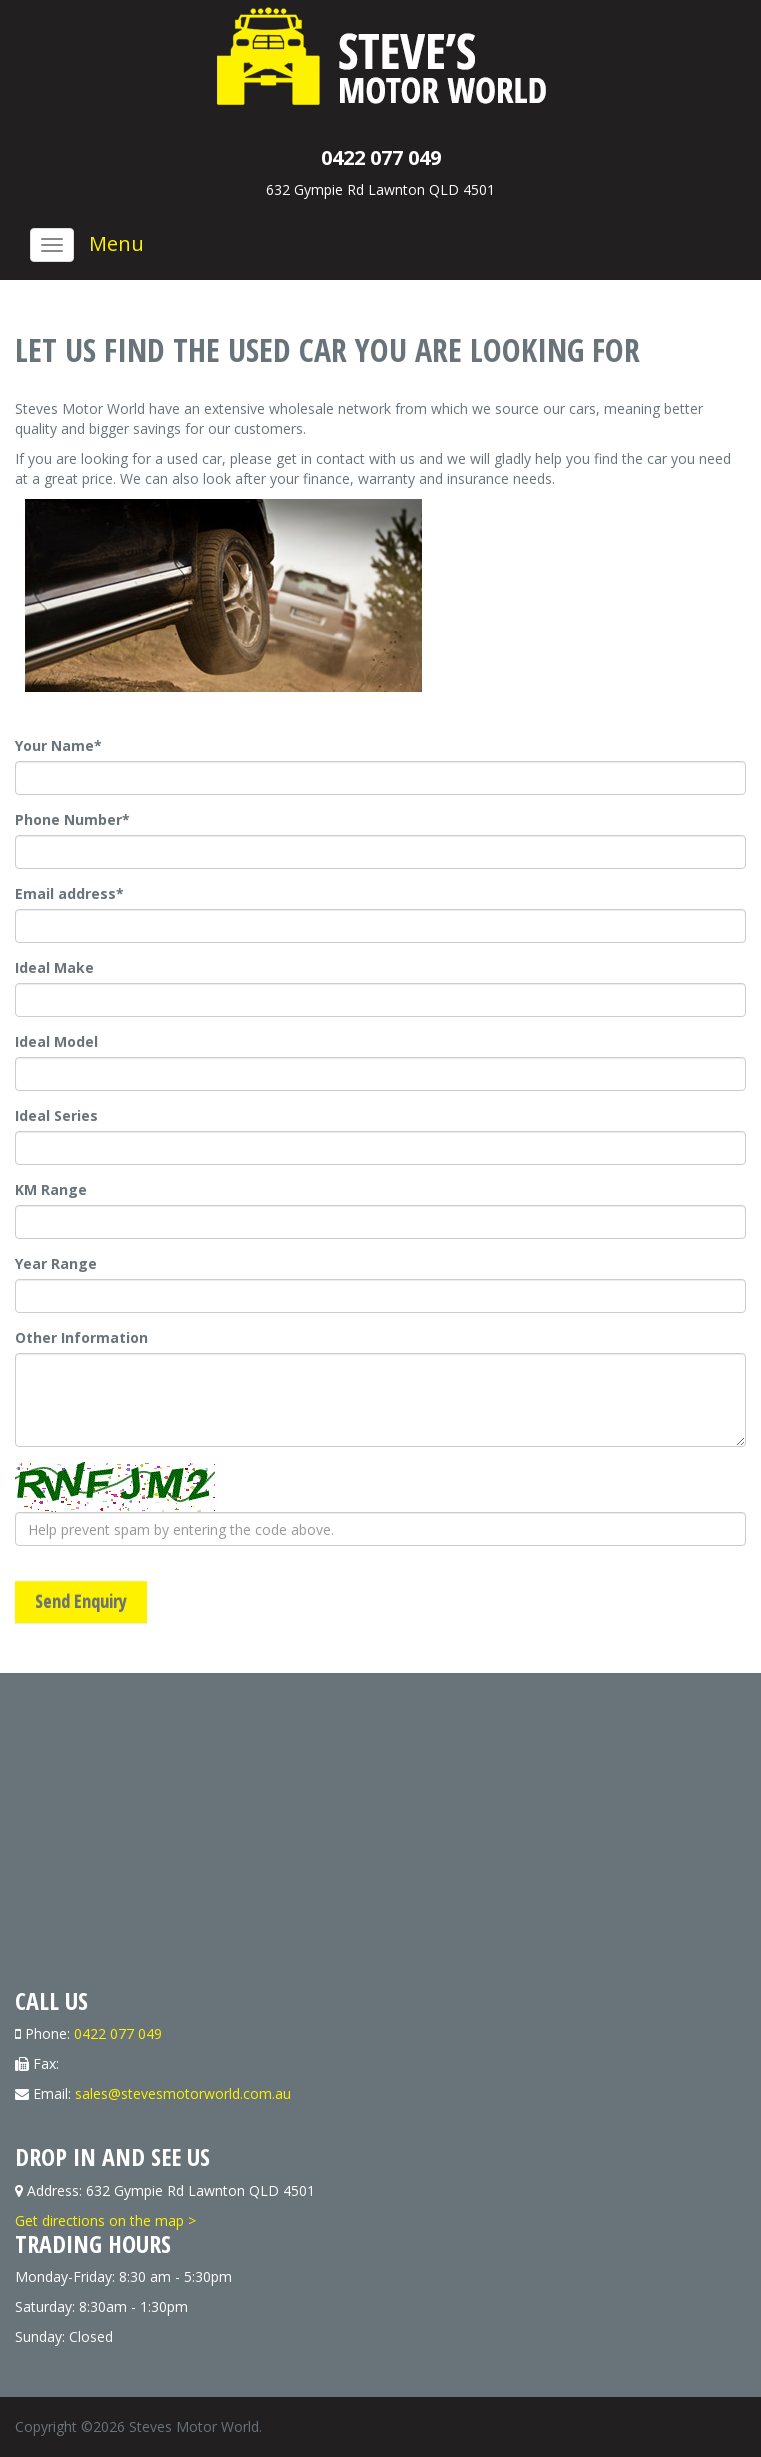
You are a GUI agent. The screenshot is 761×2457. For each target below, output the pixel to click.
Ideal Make (54, 967)
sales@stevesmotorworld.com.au (183, 2093)
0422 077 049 (381, 157)
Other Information (81, 1337)
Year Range (56, 1263)
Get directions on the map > (105, 2220)
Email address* (69, 893)
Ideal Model (56, 1041)
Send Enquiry (81, 1601)
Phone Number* (72, 819)
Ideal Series (56, 1115)
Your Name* (58, 745)
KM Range (51, 1189)
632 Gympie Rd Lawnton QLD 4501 (380, 189)
